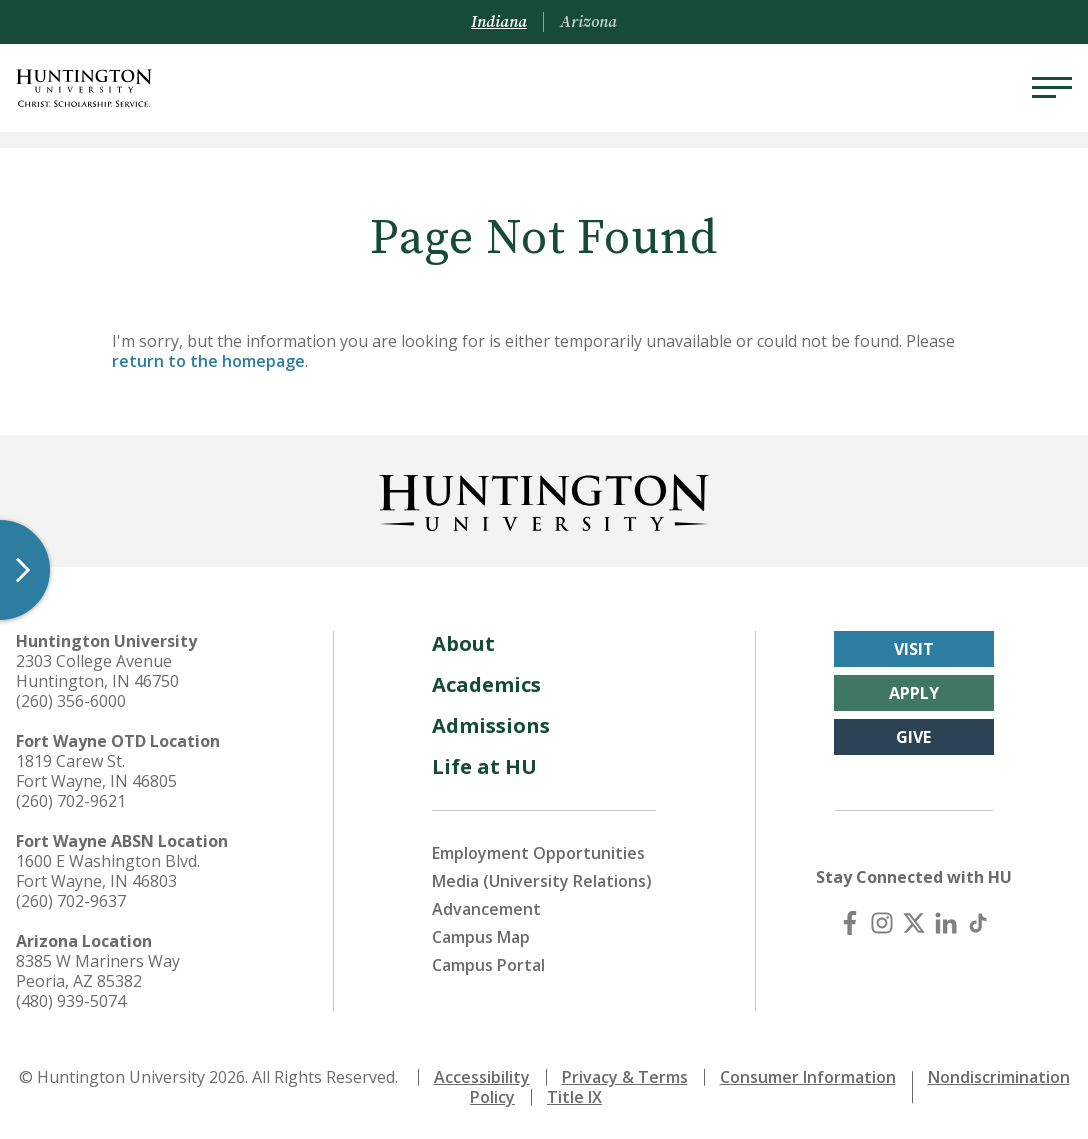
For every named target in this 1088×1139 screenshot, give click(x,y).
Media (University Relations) (542, 881)
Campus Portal (488, 965)
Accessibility (482, 1077)
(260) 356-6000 (71, 701)
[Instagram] (882, 923)
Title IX (574, 1097)
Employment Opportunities (538, 853)
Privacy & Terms (625, 1077)
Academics (486, 684)
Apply (914, 693)
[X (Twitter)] (914, 923)
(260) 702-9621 (71, 801)
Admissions (491, 725)
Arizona (588, 22)
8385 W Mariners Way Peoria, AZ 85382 (98, 971)
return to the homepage (208, 361)
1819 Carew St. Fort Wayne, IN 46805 (96, 771)
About (463, 643)
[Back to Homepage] (544, 499)
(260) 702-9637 (71, 901)
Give (913, 737)
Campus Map (481, 937)
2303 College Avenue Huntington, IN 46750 (97, 671)
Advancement (486, 909)
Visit (914, 649)
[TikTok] (978, 923)
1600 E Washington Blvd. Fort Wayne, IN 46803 (108, 871)
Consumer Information (808, 1077)
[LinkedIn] (946, 923)
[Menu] (1052, 88)
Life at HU (484, 766)
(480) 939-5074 (71, 1001)
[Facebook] (850, 923)
